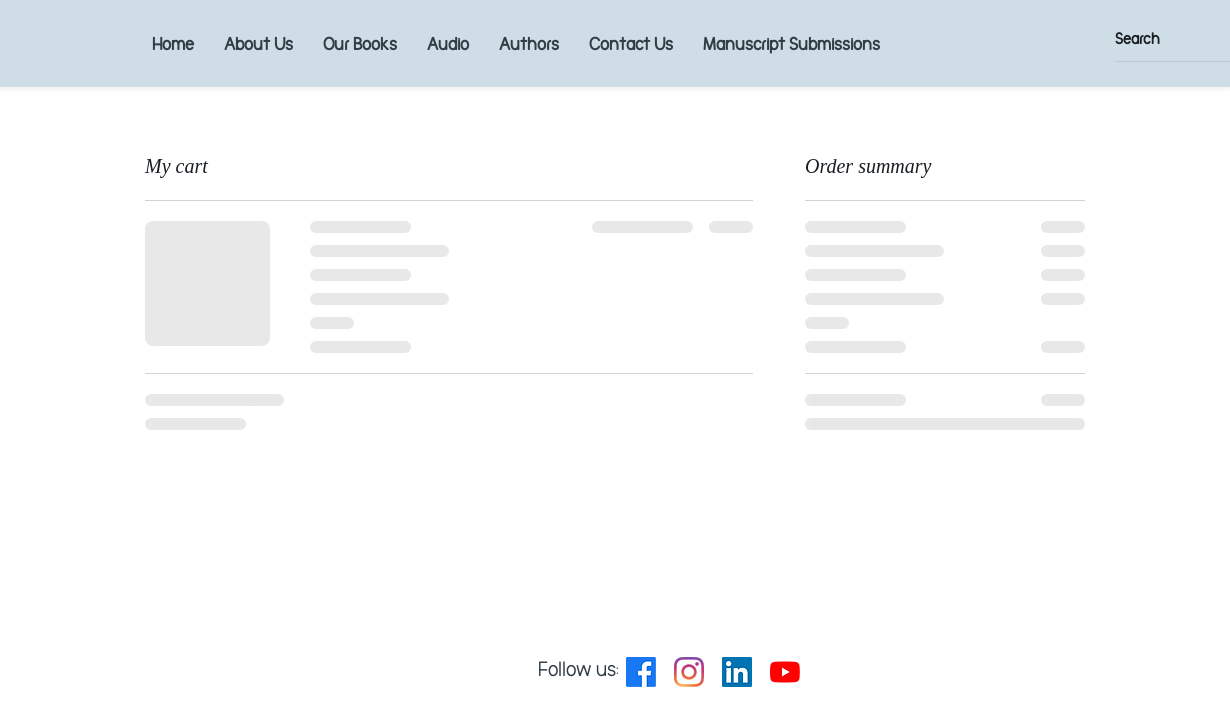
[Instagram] (689, 672)
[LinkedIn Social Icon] (737, 672)
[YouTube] (785, 672)
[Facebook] (641, 672)
